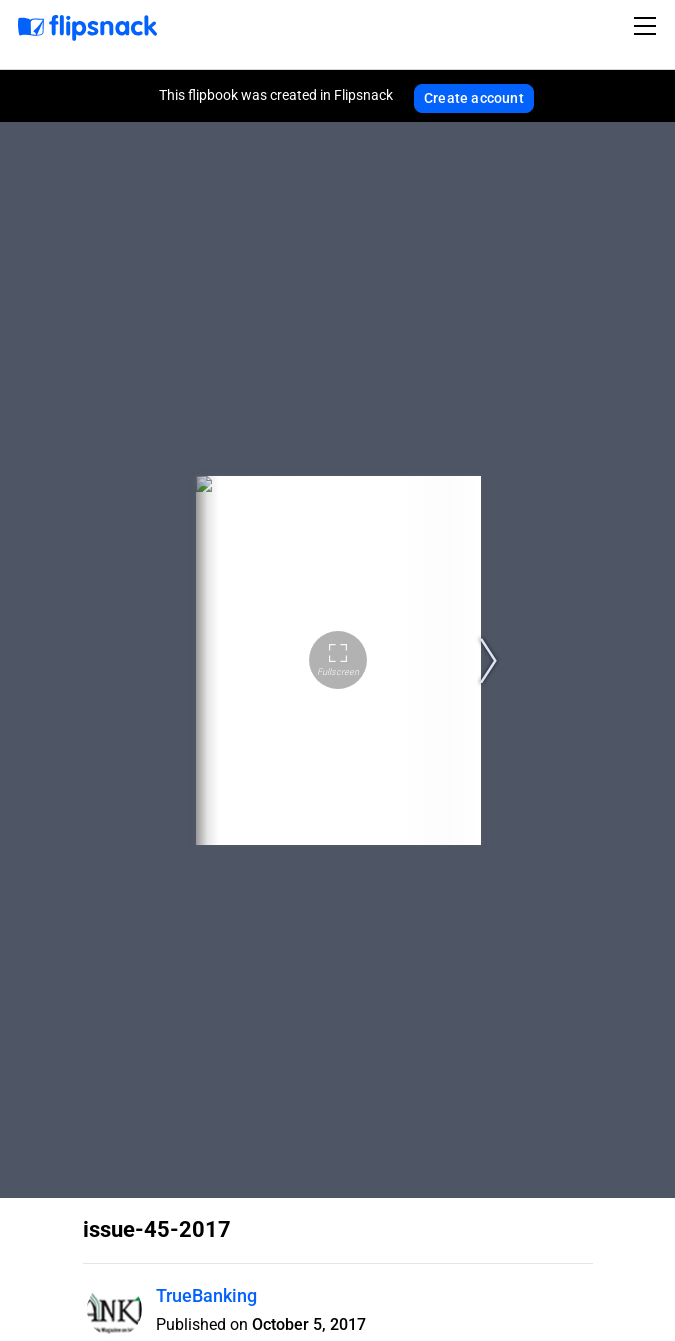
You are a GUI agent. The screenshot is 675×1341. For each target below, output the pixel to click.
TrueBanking (206, 1295)
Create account (474, 98)
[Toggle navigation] (648, 26)
